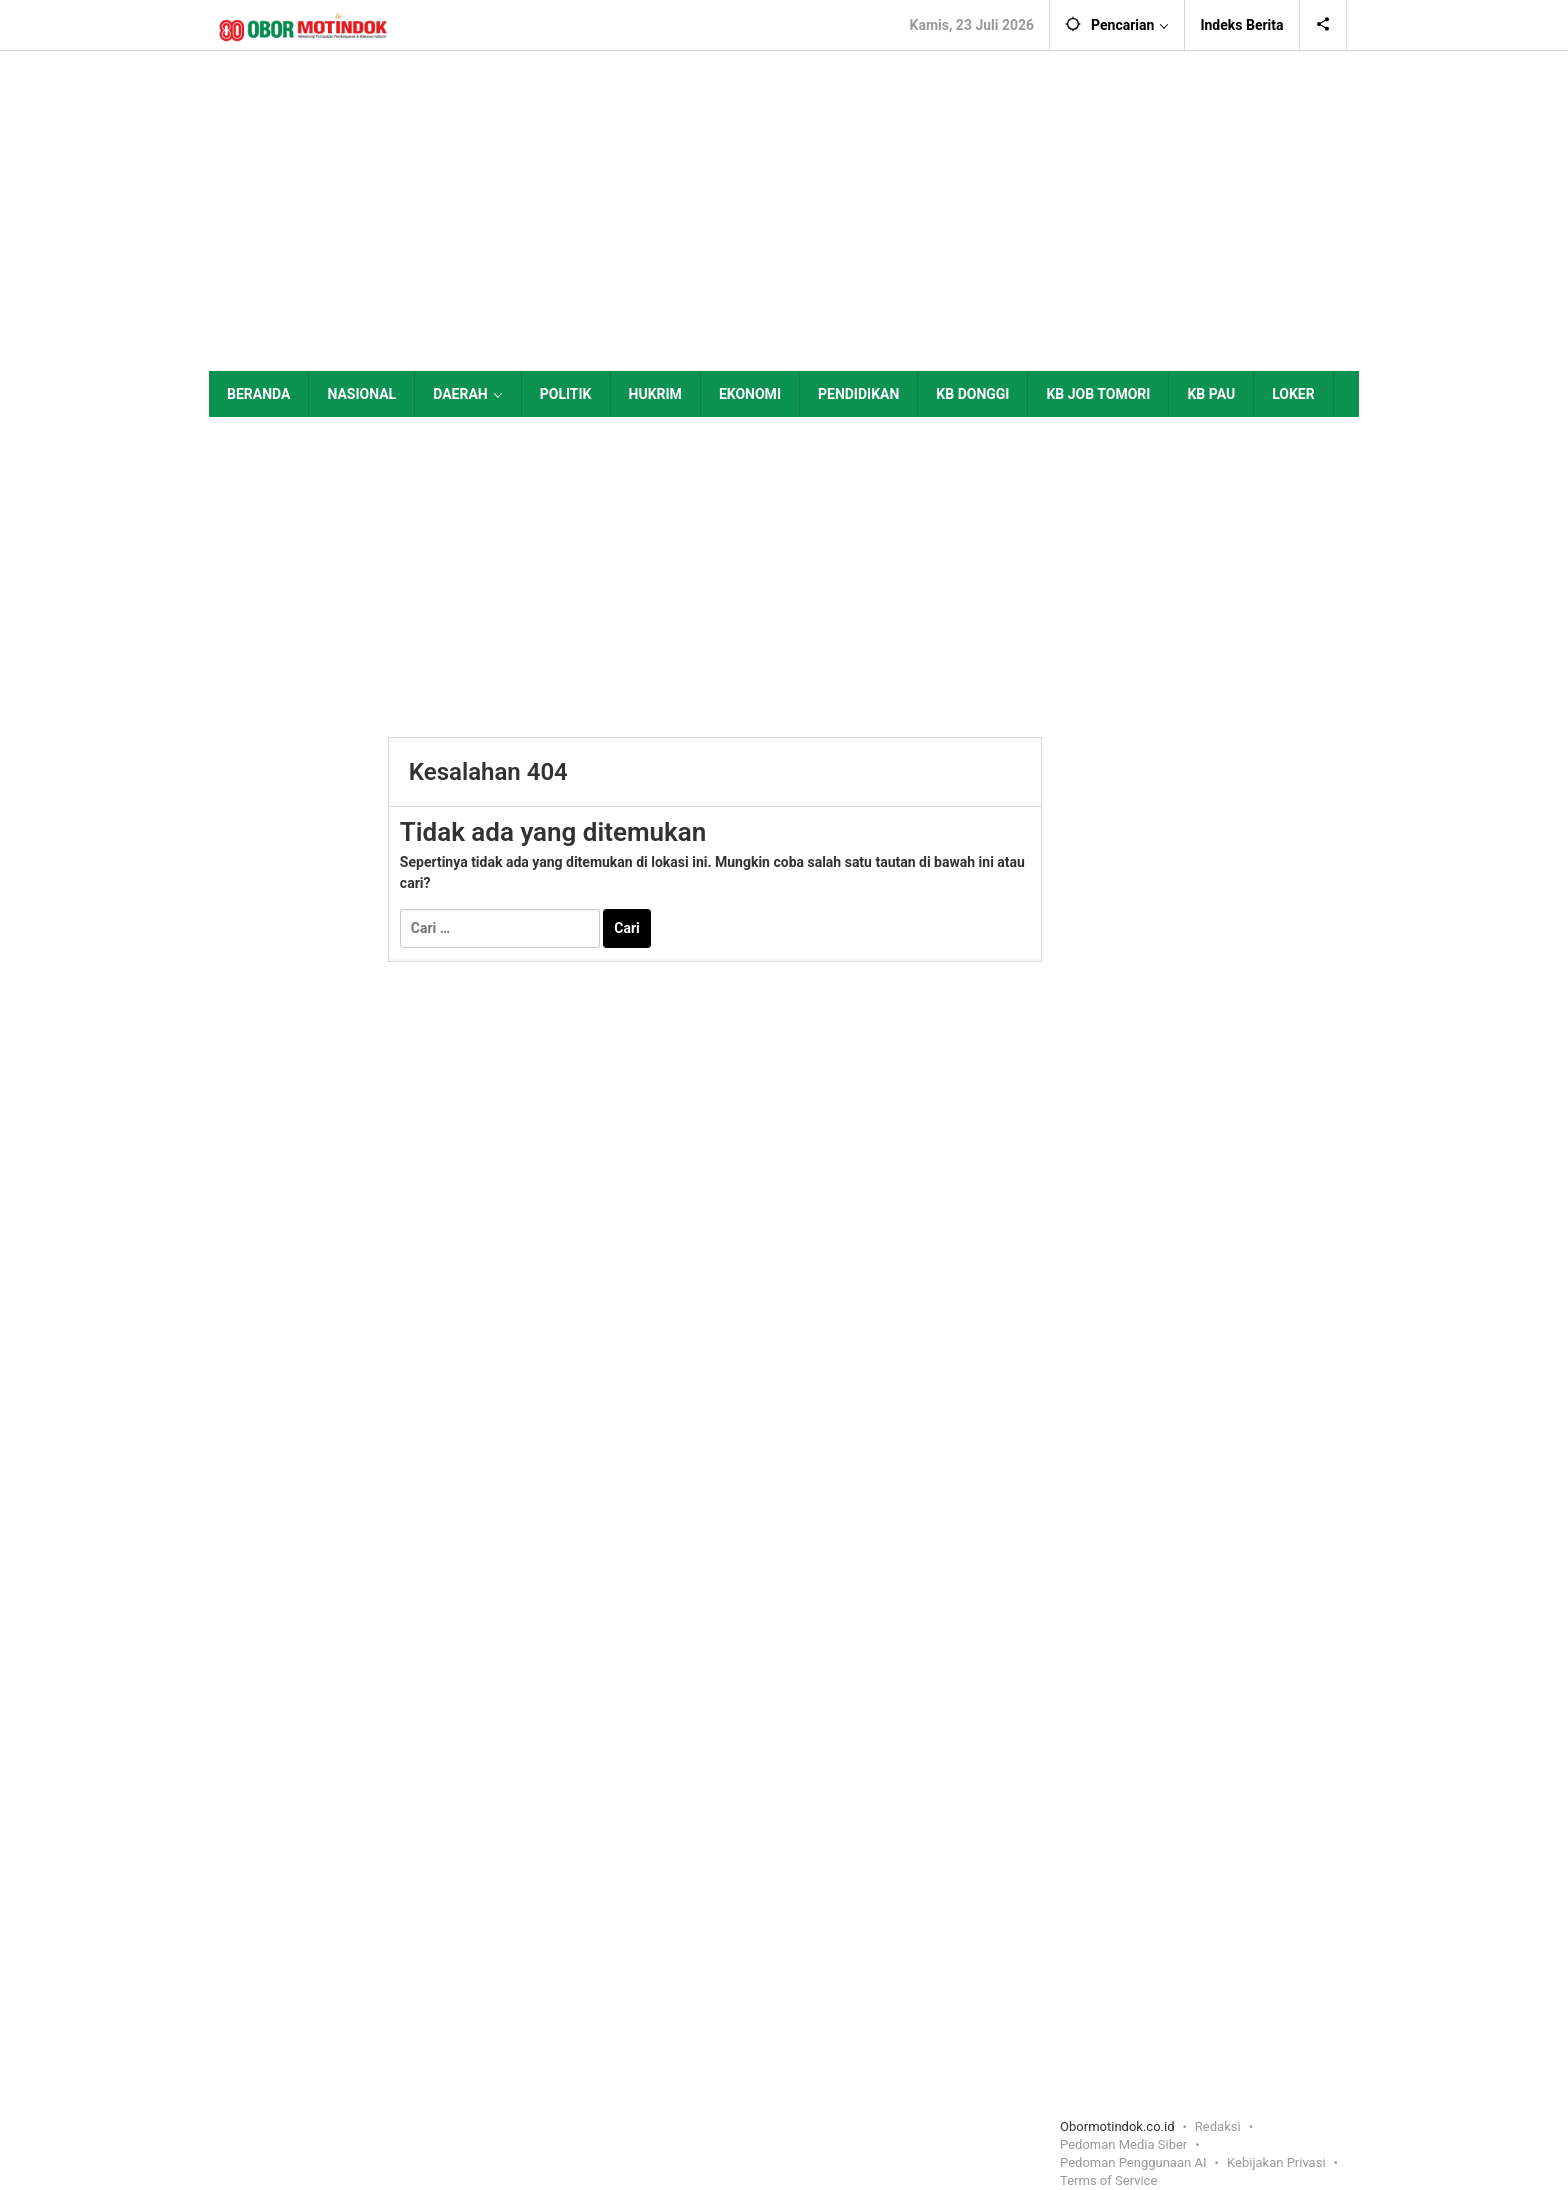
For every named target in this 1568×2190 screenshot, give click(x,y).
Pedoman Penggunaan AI (1133, 2162)
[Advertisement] (784, 211)
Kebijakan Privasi (1276, 2162)
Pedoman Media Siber (1123, 2144)
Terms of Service (1108, 2180)
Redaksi (1218, 2126)
